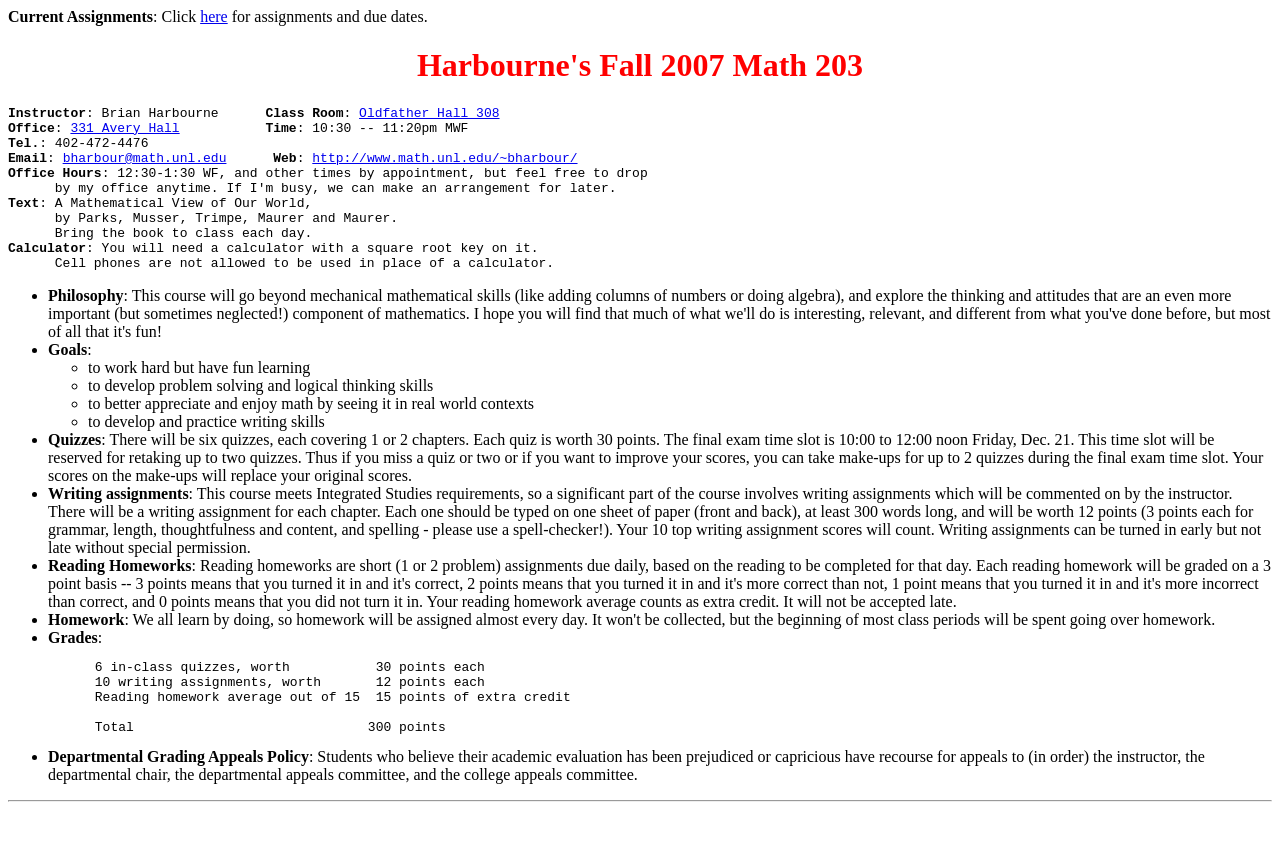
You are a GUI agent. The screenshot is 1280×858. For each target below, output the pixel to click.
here (214, 16)
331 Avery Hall (124, 133)
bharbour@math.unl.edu (145, 169)
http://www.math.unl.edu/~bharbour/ (444, 169)
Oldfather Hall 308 (429, 115)
